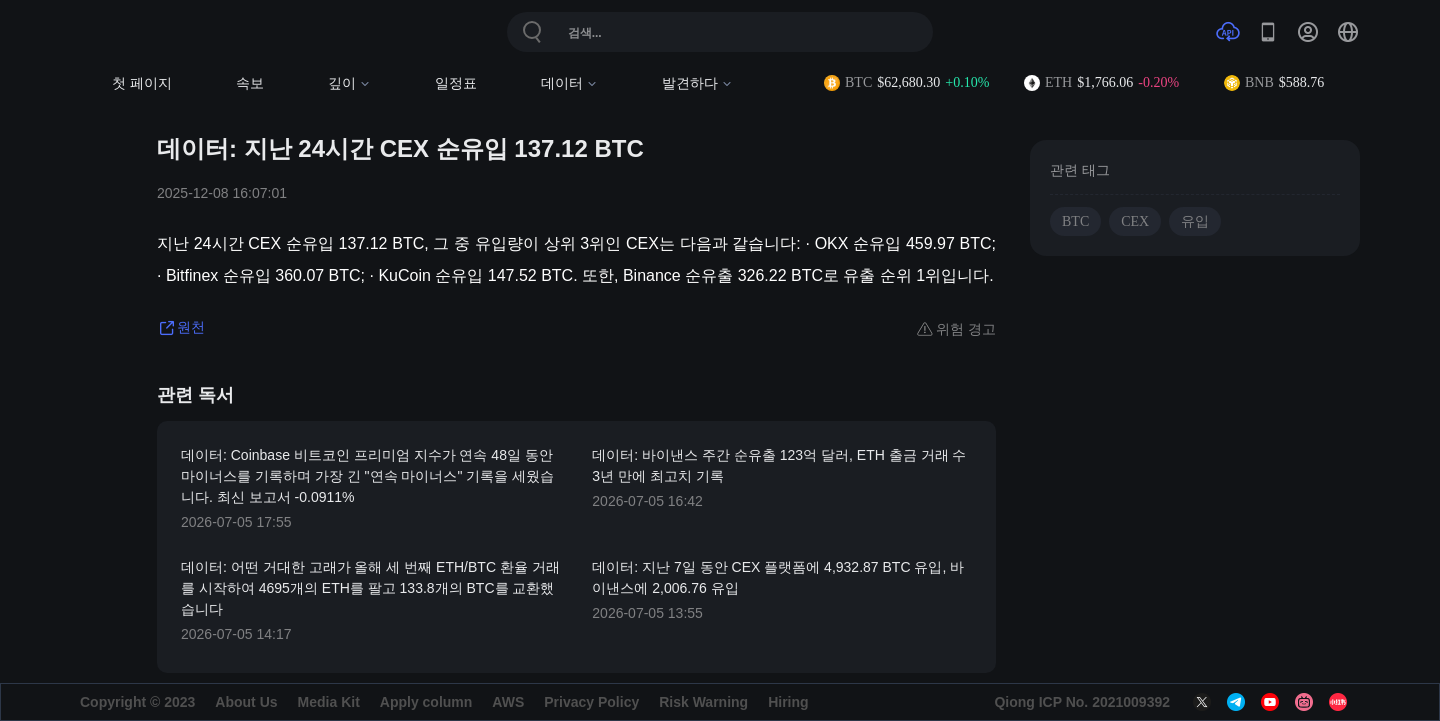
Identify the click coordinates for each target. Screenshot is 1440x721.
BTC (1075, 221)
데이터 (569, 83)
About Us (246, 702)
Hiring (788, 702)
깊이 (349, 83)
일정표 (456, 83)
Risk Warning (703, 702)
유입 (1195, 221)
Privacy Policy (591, 702)
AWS (508, 702)
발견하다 (697, 83)
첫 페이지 (142, 83)
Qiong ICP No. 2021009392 (1082, 702)
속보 (250, 83)
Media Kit (329, 702)
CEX (1135, 221)
